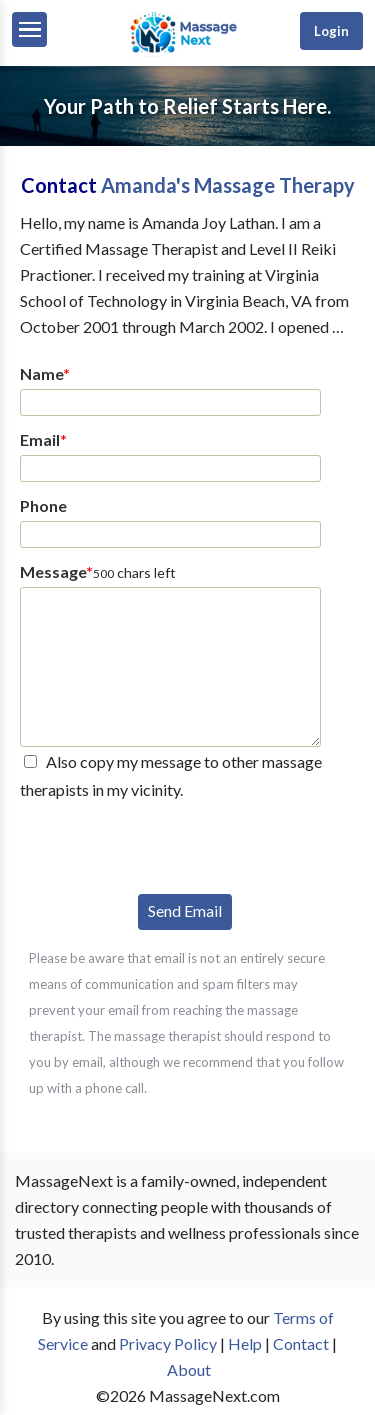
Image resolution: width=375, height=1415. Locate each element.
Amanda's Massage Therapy (228, 185)
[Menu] (29, 29)
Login (331, 31)
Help (245, 1343)
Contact (301, 1343)
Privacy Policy (168, 1343)
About (189, 1369)
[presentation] (172, 844)
